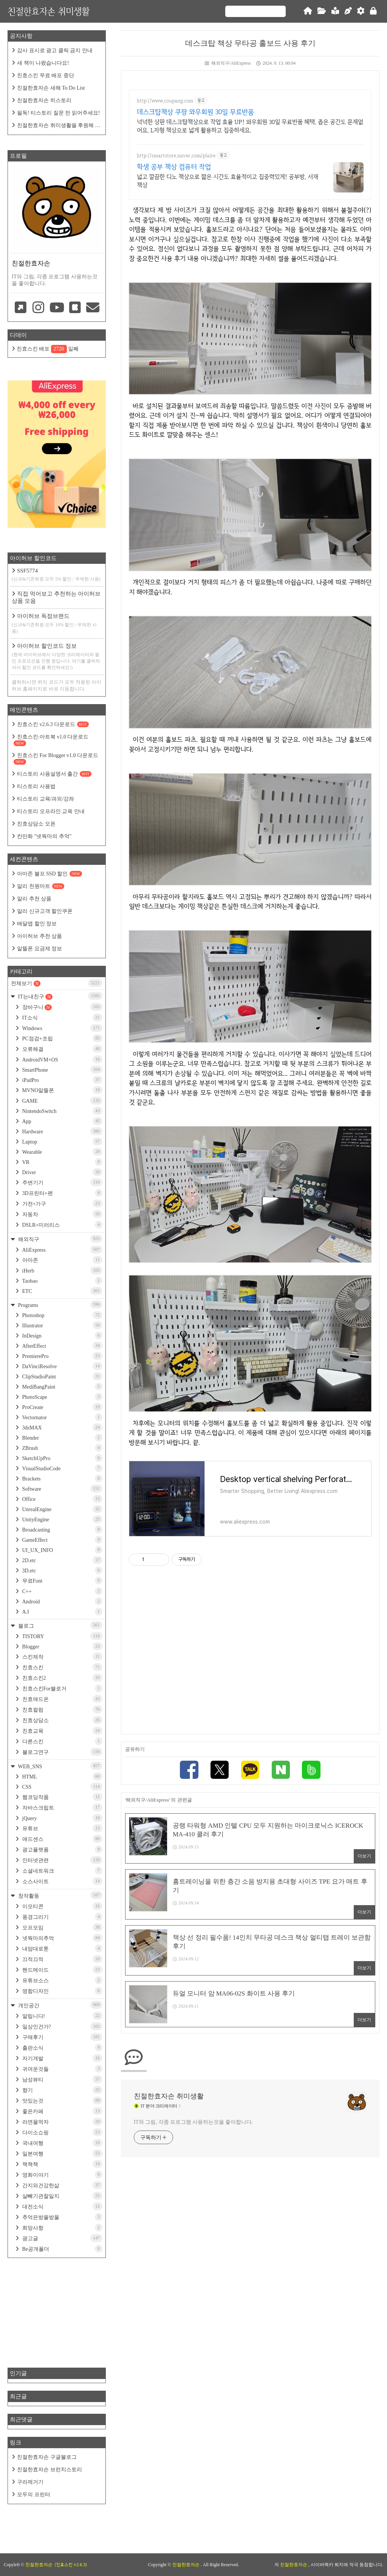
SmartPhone (61, 1070)
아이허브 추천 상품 (39, 936)
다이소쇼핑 (61, 2132)
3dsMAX (61, 1427)
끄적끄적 (61, 1959)
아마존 (61, 1260)
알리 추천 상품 (34, 899)
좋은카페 (61, 2111)
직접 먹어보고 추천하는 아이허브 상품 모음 (56, 597)
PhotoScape (61, 1397)
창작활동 (59, 1895)
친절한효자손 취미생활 (49, 11)
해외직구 (59, 1239)
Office (61, 1499)
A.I (61, 1611)
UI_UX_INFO (61, 1550)
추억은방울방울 (61, 2217)
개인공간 (59, 2005)
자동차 (61, 1214)
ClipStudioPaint (61, 1376)
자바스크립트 (61, 1807)
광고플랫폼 (61, 1849)
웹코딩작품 (61, 1797)
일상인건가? (61, 2026)
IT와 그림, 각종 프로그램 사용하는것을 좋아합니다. (193, 2123)
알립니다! (61, 2016)
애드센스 (61, 1839)
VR (61, 1162)
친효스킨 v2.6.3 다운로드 (53, 724)
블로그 (59, 1625)
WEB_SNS (59, 1766)
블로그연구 (61, 1752)
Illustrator (61, 1325)
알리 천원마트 (40, 886)
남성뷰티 (61, 2079)
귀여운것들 (61, 2069)
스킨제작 (61, 1656)
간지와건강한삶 (61, 2185)
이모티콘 (61, 1906)
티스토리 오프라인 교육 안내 (51, 811)
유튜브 (61, 1828)
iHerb (61, 1270)
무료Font (61, 1580)
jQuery (61, 1818)
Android (61, 1601)
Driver (61, 1172)
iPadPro (61, 1080)
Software (61, 1489)
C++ (61, 1591)
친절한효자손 (186, 2564)
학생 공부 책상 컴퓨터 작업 (174, 166)
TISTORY (61, 1636)
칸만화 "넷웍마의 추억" (44, 836)
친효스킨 (61, 1667)
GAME (61, 1101)
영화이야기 (61, 2175)
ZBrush (61, 1448)
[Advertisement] (250, 1653)
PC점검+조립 (61, 1038)
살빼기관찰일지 (61, 2196)
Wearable (61, 1152)
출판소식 (61, 2047)
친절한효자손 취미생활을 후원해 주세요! (56, 126)
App (61, 1121)
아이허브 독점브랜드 (57, 624)
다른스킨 (61, 1741)
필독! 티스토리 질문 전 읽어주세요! (58, 113)
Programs (59, 1304)
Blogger (61, 1646)
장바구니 (61, 1007)
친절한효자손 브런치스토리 (49, 2469)
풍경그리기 (61, 1917)
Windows (61, 1028)
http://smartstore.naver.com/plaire (176, 155)
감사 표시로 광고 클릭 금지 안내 (55, 50)
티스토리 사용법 (36, 786)
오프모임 (61, 1927)
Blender (61, 1438)
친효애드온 (61, 1699)
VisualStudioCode (61, 1468)
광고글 (61, 2238)
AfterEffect (61, 1346)
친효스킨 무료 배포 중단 (45, 75)
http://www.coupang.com (165, 101)
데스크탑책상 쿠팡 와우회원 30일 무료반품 (195, 111)
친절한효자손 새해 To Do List (51, 88)
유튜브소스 (61, 1980)
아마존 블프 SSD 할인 (49, 874)
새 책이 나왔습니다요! (43, 63)
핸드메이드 (61, 1970)
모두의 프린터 (33, 2494)
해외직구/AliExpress (228, 63)
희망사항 (61, 2227)
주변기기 (61, 1182)
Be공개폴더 (61, 2249)
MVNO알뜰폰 (61, 1090)
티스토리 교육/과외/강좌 (45, 799)
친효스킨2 (61, 1678)
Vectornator (61, 1417)
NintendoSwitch (61, 1111)
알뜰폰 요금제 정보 (39, 948)
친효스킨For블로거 (61, 1688)
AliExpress (61, 1250)
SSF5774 (57, 575)
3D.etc (61, 1570)
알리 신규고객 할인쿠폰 (45, 911)
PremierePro (61, 1356)
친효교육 (61, 1731)
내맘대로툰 (61, 1948)
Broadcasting (61, 1529)
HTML (61, 1776)
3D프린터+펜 (61, 1193)
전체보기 (56, 983)
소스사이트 (61, 1881)
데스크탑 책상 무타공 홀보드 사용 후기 (250, 43)
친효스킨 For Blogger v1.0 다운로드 (56, 759)
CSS (61, 1787)
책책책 (61, 2164)
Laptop (61, 1141)
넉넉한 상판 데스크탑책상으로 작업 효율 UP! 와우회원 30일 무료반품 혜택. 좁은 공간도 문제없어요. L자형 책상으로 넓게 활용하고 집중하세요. (250, 126)
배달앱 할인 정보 (37, 923)
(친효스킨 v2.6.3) (70, 2565)
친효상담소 (61, 1720)
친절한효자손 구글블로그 (47, 2457)
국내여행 (61, 2143)
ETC (61, 1291)
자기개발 (61, 2058)
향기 (61, 2090)
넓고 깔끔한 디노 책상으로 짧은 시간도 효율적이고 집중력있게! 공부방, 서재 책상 (227, 181)
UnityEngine (61, 1519)
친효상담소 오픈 (36, 824)
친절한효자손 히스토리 (44, 100)
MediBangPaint (61, 1386)
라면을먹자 (61, 2122)
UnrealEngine (61, 1509)
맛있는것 (61, 2100)
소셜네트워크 (61, 1871)
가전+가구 (61, 1203)
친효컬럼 (61, 1709)
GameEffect (61, 1540)
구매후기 (61, 2037)
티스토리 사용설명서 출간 (54, 774)
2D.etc (61, 1560)
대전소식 (61, 2206)
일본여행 (61, 2153)
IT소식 (61, 1017)
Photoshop (61, 1315)
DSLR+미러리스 (61, 1225)
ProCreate (61, 1407)
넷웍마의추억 (61, 1938)
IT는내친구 (59, 996)
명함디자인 (61, 1991)
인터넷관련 (61, 1860)
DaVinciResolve (61, 1366)
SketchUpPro (61, 1458)
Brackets (61, 1478)
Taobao (61, 1281)
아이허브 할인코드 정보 (57, 657)
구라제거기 (30, 2482)
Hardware (61, 1131)
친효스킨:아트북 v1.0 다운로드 (51, 740)
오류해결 (61, 1049)
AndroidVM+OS (61, 1059)
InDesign (61, 1335)
